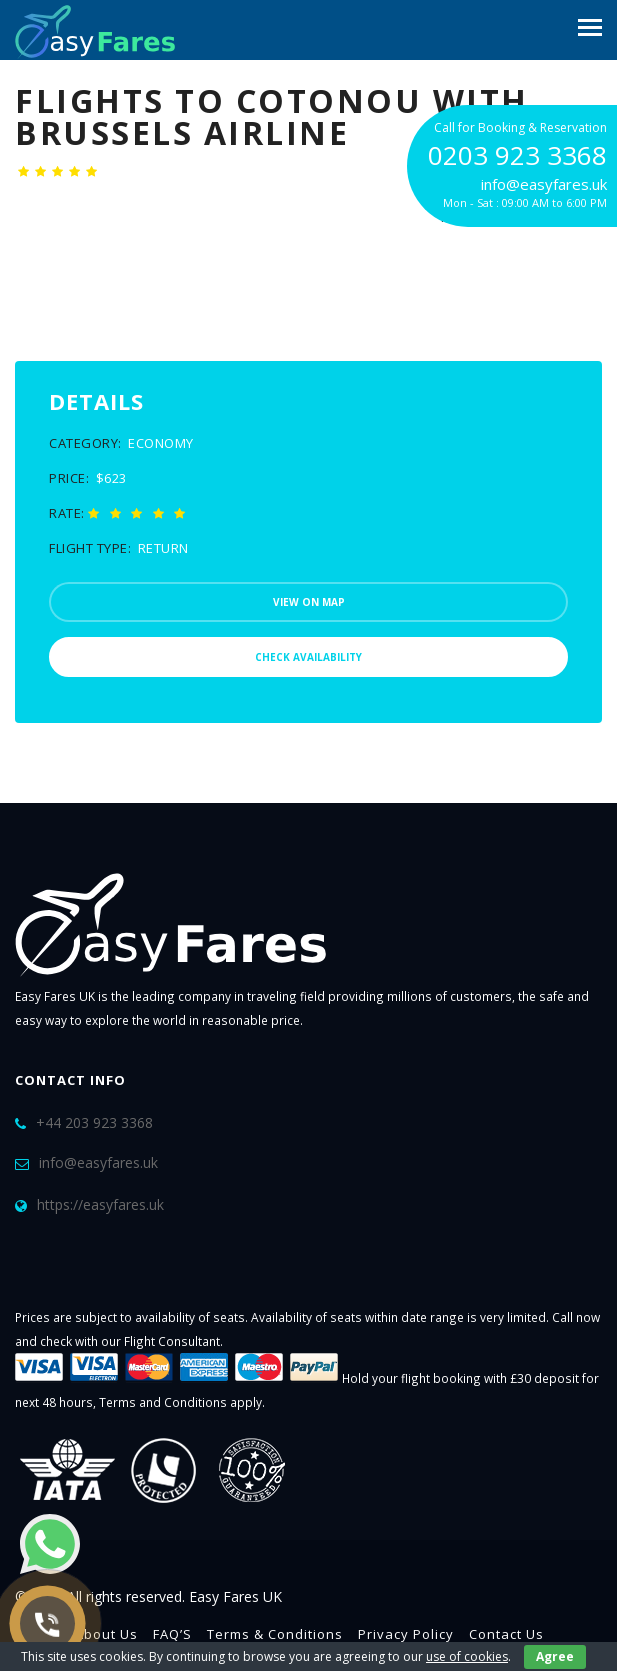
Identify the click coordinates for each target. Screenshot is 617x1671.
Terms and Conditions (163, 1402)
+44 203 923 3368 (94, 1122)
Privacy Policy (406, 1634)
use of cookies (467, 1656)
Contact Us (506, 1634)
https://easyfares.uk (100, 1204)
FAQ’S (172, 1634)
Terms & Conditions (275, 1634)
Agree (555, 1656)
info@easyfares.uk (98, 1162)
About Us (106, 1634)
